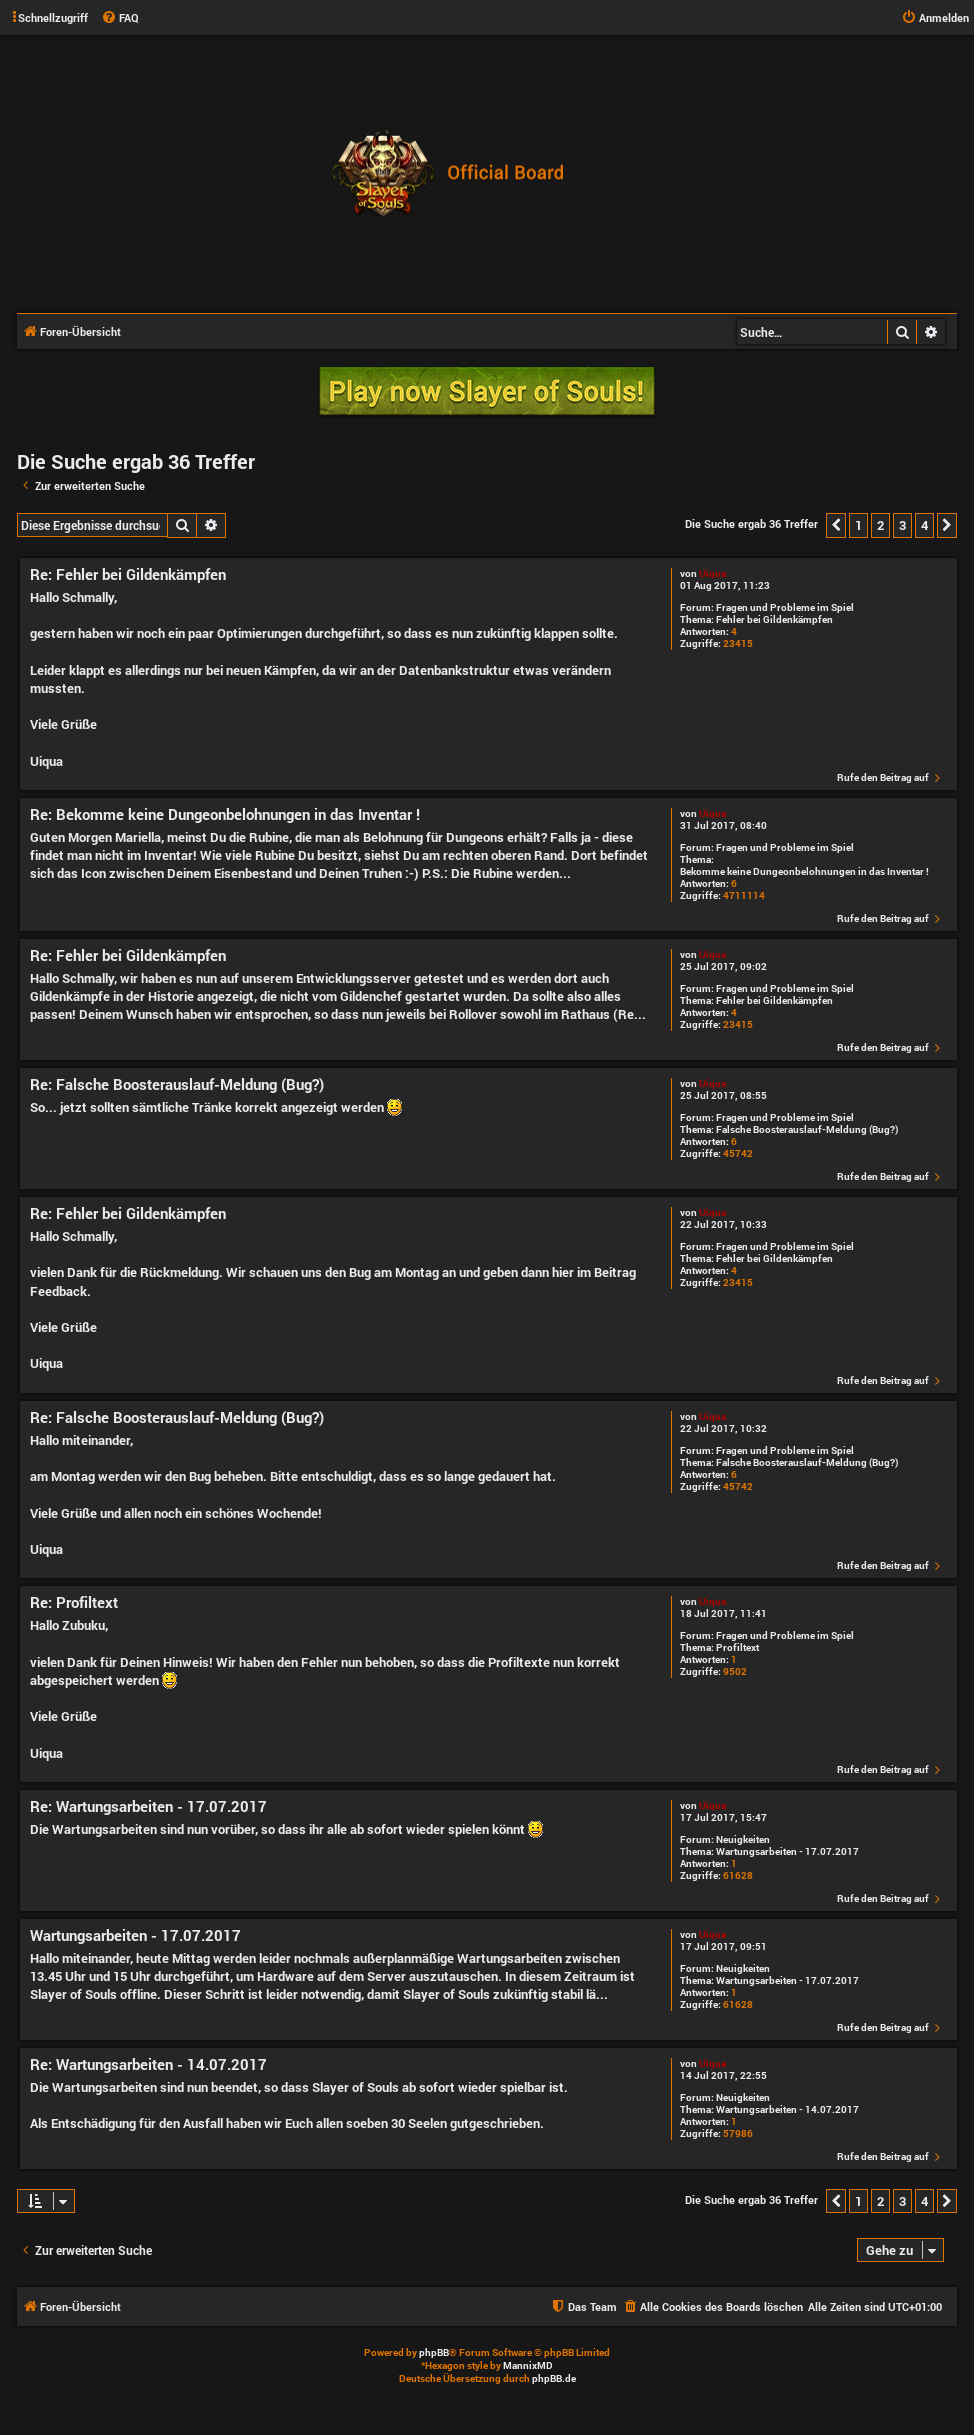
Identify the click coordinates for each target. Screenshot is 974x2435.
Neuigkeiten (743, 1840)
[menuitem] (120, 18)
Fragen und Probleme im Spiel (785, 608)
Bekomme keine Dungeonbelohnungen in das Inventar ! (804, 872)
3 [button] (902, 525)
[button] (836, 525)
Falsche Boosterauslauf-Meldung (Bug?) (807, 1130)
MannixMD (528, 2365)
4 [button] (924, 525)
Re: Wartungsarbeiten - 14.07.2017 (148, 2064)
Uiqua (712, 573)
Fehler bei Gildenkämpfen (774, 620)
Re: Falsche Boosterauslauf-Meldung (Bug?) (177, 1084)
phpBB (434, 2352)
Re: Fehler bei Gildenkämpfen (128, 574)
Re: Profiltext (74, 1602)
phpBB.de (554, 2378)
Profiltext (737, 1648)
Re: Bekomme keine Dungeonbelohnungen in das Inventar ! (225, 814)
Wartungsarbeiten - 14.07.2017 (787, 2110)
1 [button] (858, 525)
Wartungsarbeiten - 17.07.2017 (787, 1852)
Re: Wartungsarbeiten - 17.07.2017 (148, 1806)
